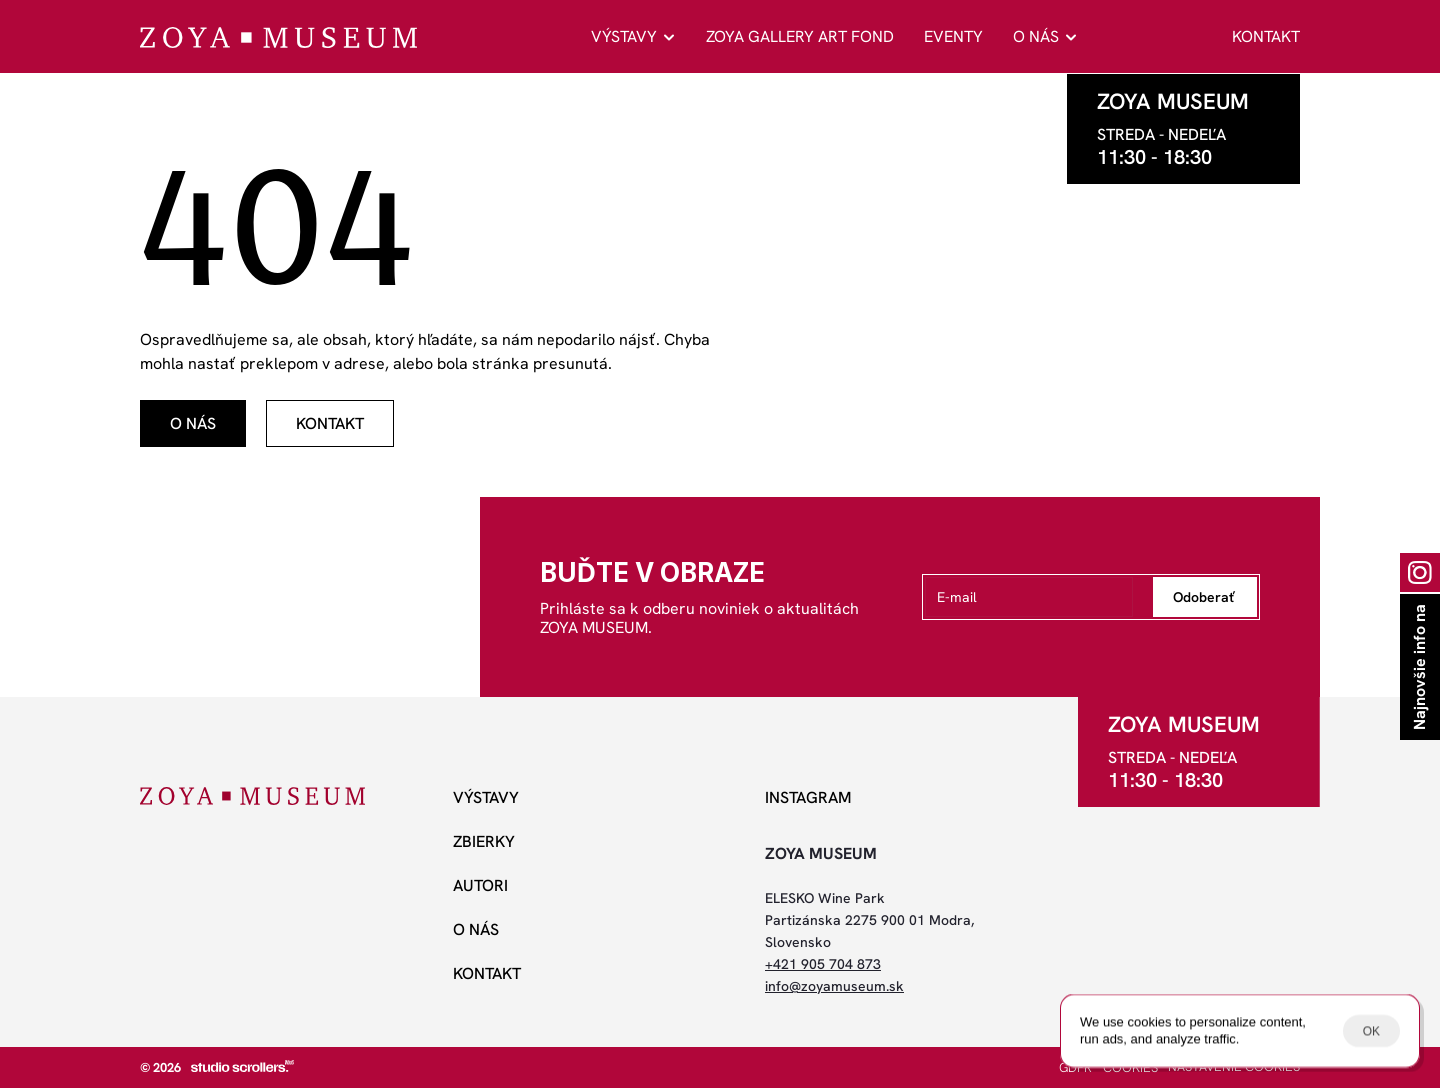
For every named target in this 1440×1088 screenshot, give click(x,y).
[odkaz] (193, 423)
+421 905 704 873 (823, 964)
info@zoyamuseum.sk (834, 986)
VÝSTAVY (624, 36)
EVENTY (953, 36)
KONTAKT (1266, 36)
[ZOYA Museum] (278, 37)
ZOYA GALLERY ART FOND (800, 36)
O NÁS (1036, 36)
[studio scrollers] (242, 1066)
